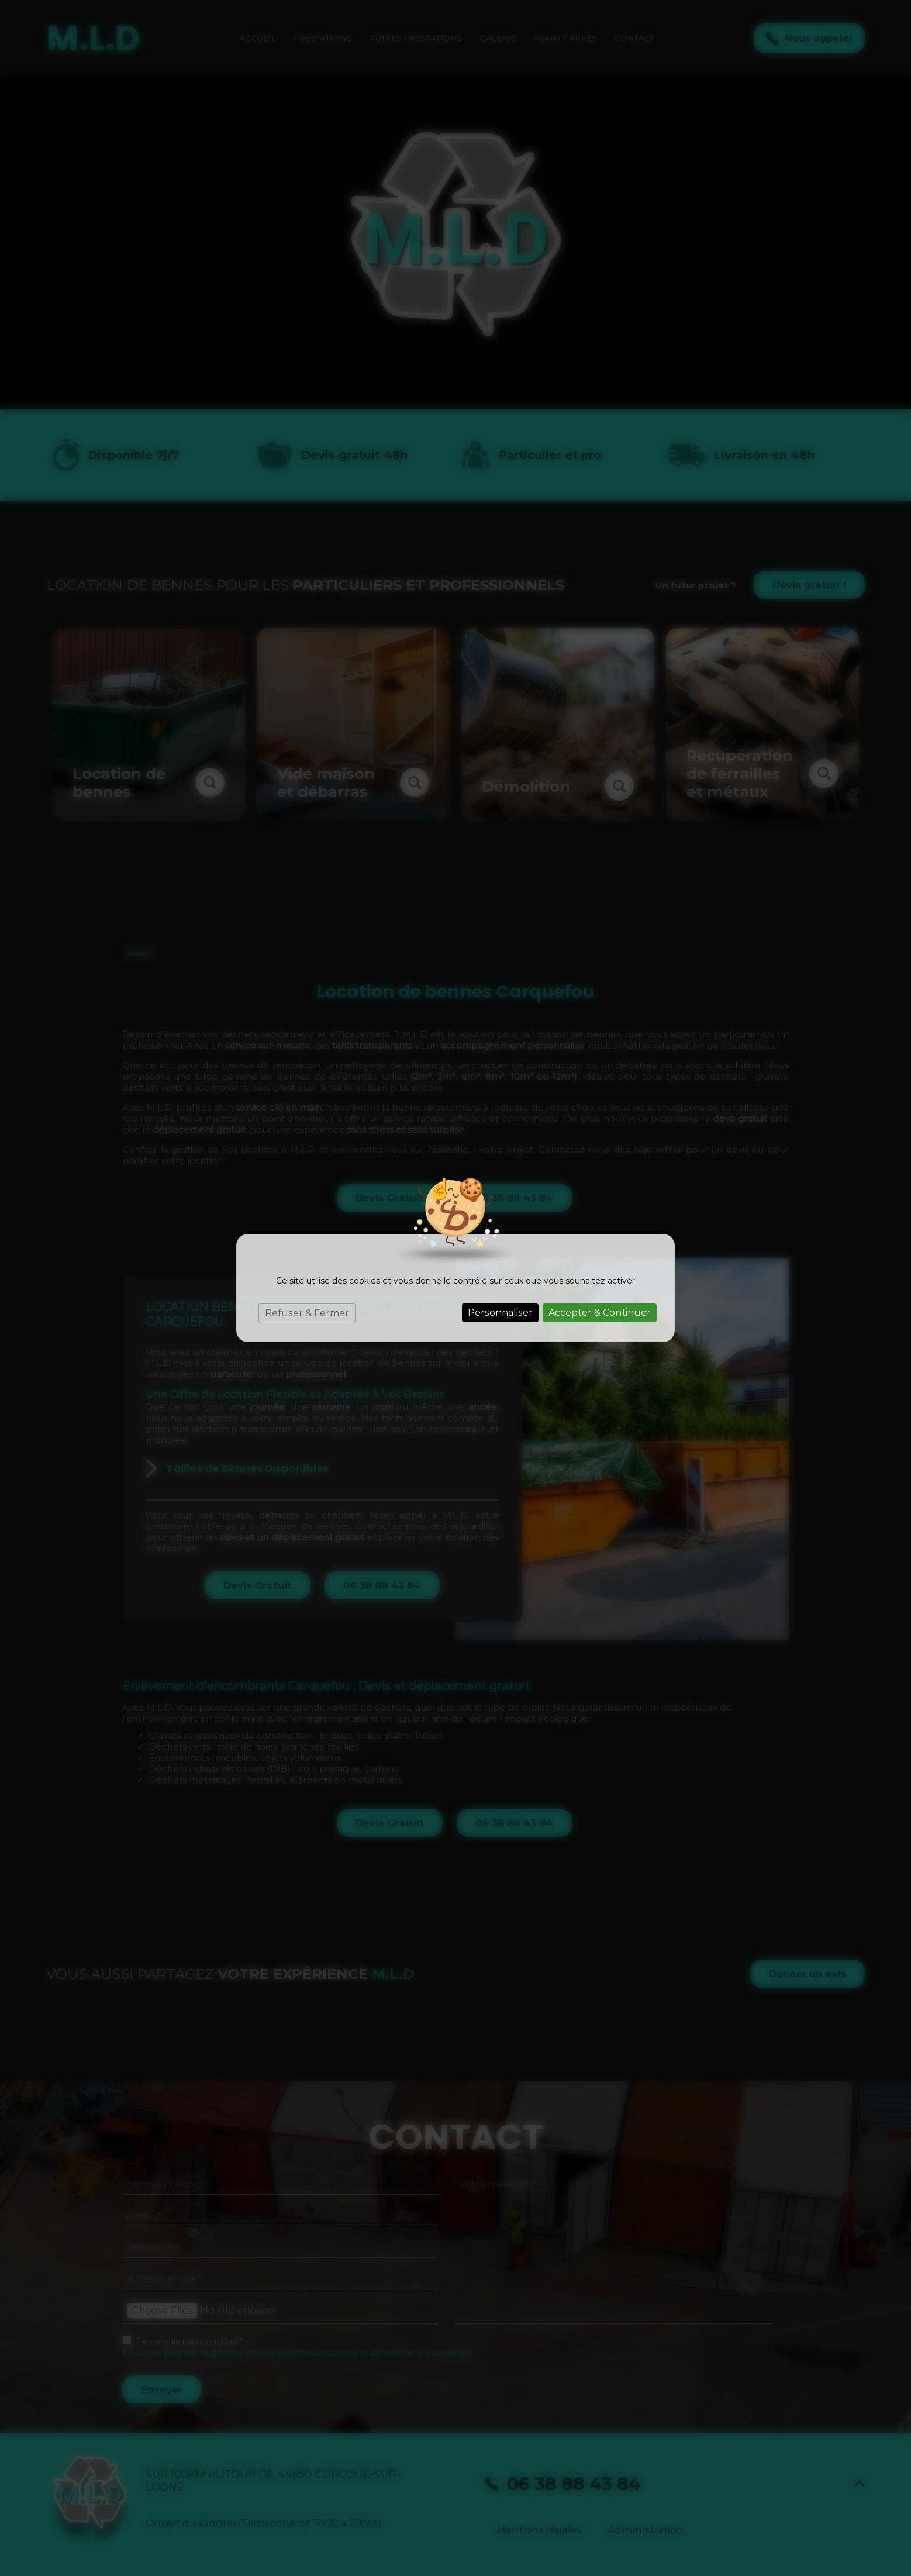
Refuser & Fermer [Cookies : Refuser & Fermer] (307, 1313)
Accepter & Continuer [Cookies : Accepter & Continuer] (599, 1312)
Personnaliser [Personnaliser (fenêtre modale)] (500, 1312)
